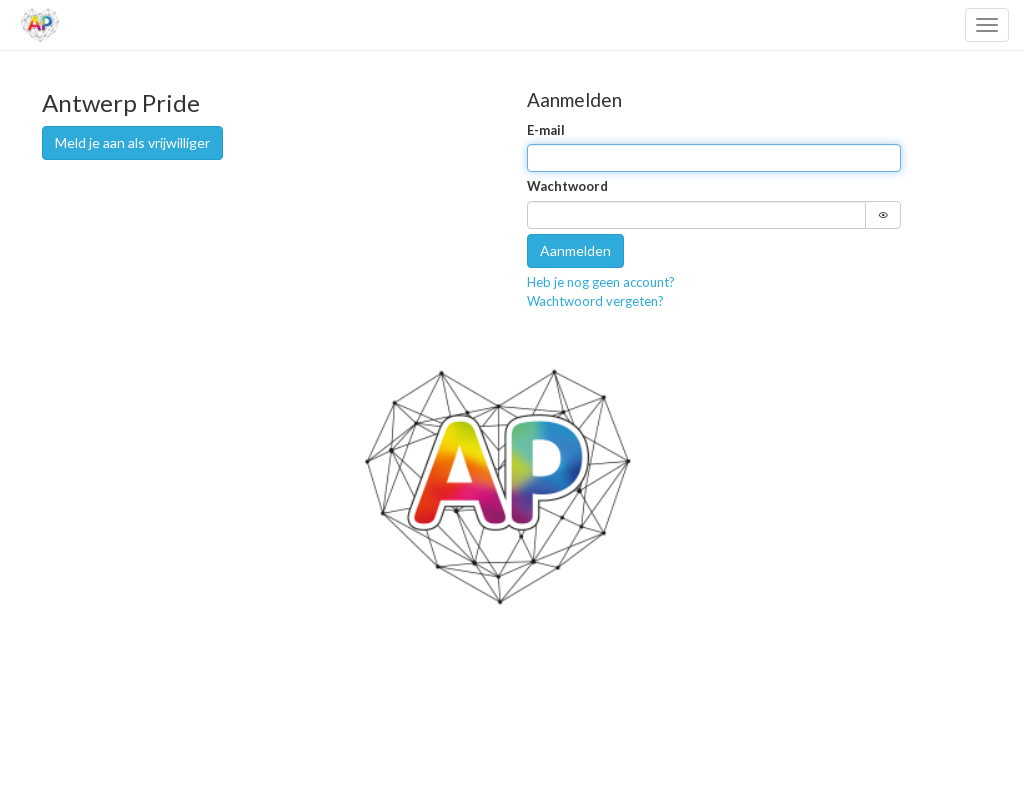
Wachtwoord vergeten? (595, 301)
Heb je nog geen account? (601, 282)
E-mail (546, 130)
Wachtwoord (567, 186)
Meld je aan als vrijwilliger (132, 142)
